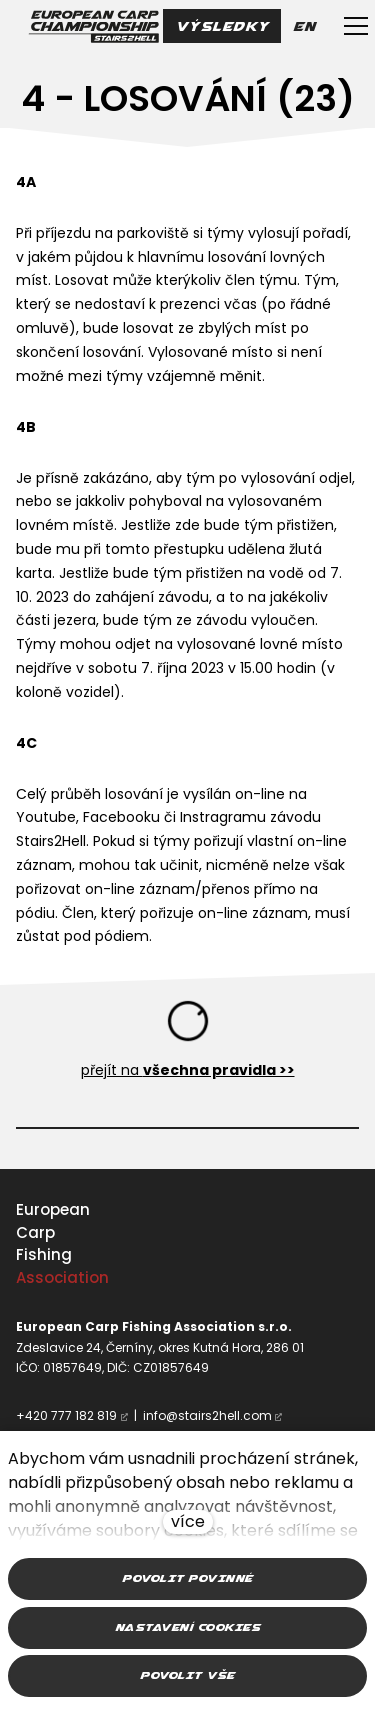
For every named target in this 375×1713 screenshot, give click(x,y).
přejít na (188, 1070)
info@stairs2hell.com (207, 1415)
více (188, 1521)
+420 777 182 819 (66, 1415)
